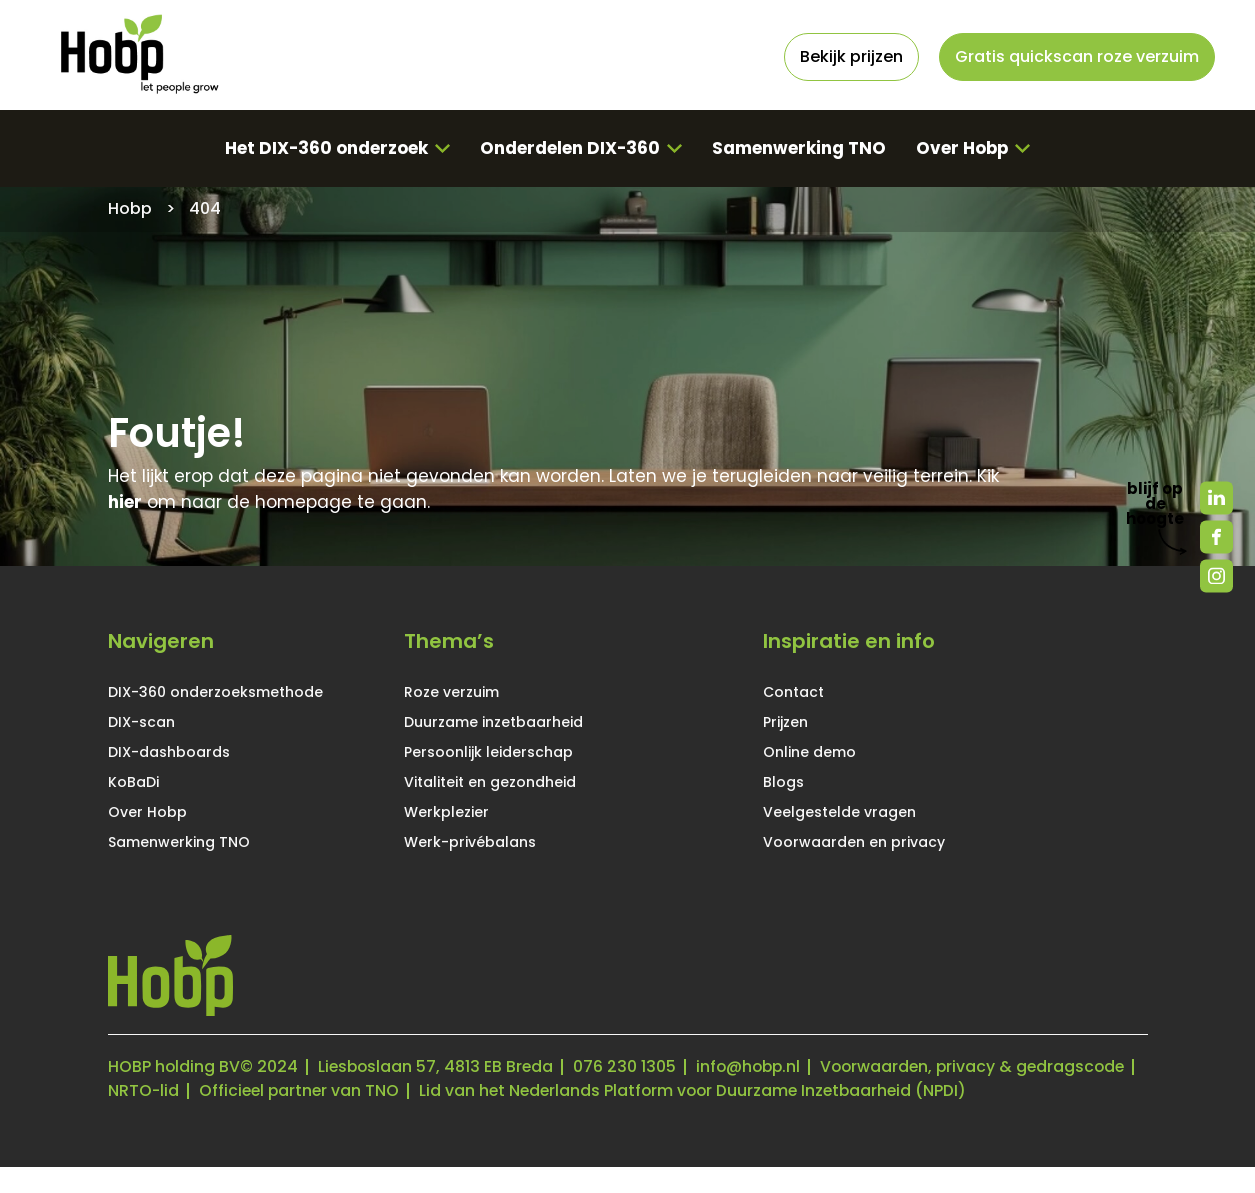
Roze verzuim (451, 692)
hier (125, 503)
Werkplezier (446, 812)
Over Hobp (963, 148)
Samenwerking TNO (799, 148)
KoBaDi (133, 782)
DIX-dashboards (169, 752)
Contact (793, 692)
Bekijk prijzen (851, 56)
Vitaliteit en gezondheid (490, 782)
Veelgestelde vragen (839, 812)
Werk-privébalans (470, 842)
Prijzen (785, 722)
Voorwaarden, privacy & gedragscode (263, 1092)
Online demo (809, 752)
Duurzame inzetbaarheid (493, 722)
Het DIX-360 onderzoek (325, 148)
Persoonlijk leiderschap (488, 752)
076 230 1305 (629, 1068)
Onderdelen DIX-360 (569, 148)
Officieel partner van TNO (633, 1092)
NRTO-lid (475, 1092)
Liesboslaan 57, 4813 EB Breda (438, 1068)
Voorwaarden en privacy (854, 842)
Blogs (783, 782)
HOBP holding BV (174, 1068)
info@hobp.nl (755, 1068)
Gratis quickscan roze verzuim (1077, 56)
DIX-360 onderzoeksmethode (215, 692)
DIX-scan (141, 722)
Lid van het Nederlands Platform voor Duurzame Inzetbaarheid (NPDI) (386, 1116)
